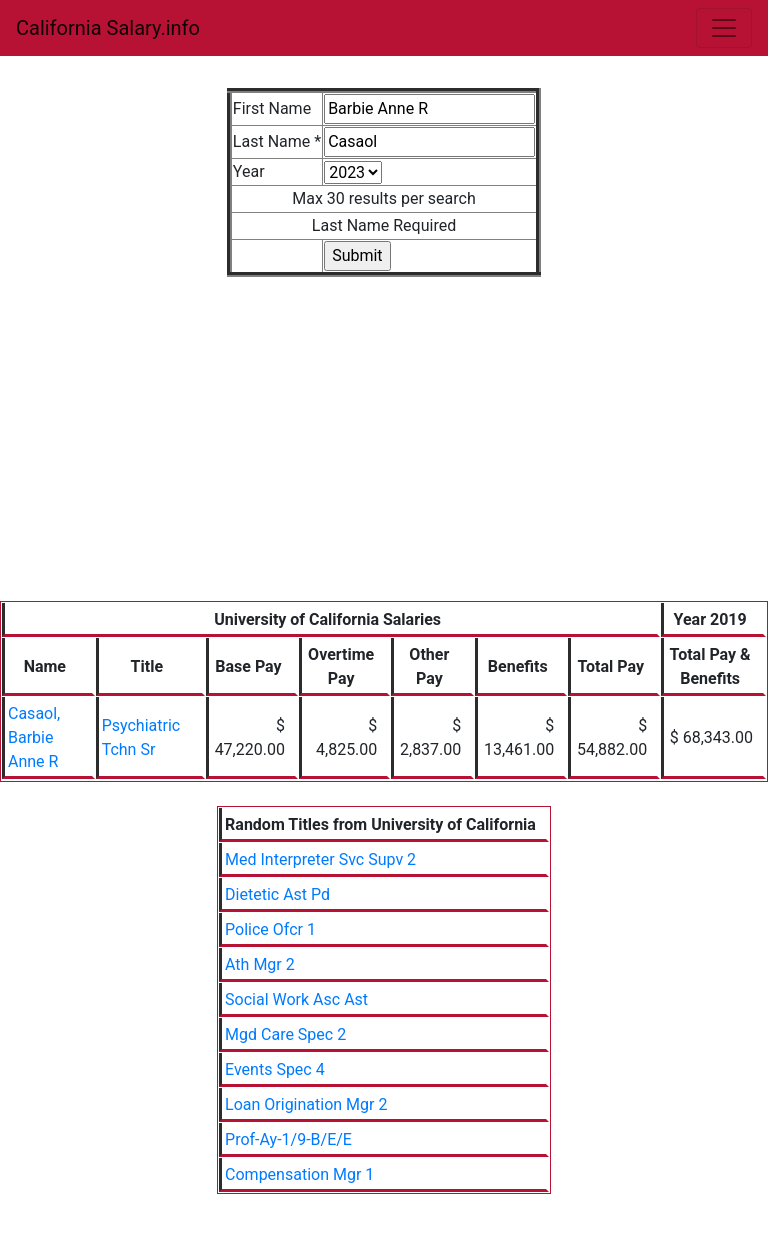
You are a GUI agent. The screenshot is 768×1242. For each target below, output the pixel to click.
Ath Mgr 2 (260, 964)
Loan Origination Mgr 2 (306, 1104)
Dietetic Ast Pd (277, 894)
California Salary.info (108, 28)
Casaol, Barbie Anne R (34, 737)
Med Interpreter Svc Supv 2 (320, 859)
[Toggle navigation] (724, 28)
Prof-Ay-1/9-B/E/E (288, 1139)
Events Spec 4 (275, 1069)
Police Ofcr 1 (270, 929)
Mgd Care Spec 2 (285, 1034)
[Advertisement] (384, 451)
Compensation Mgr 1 (299, 1174)
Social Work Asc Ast (296, 999)
